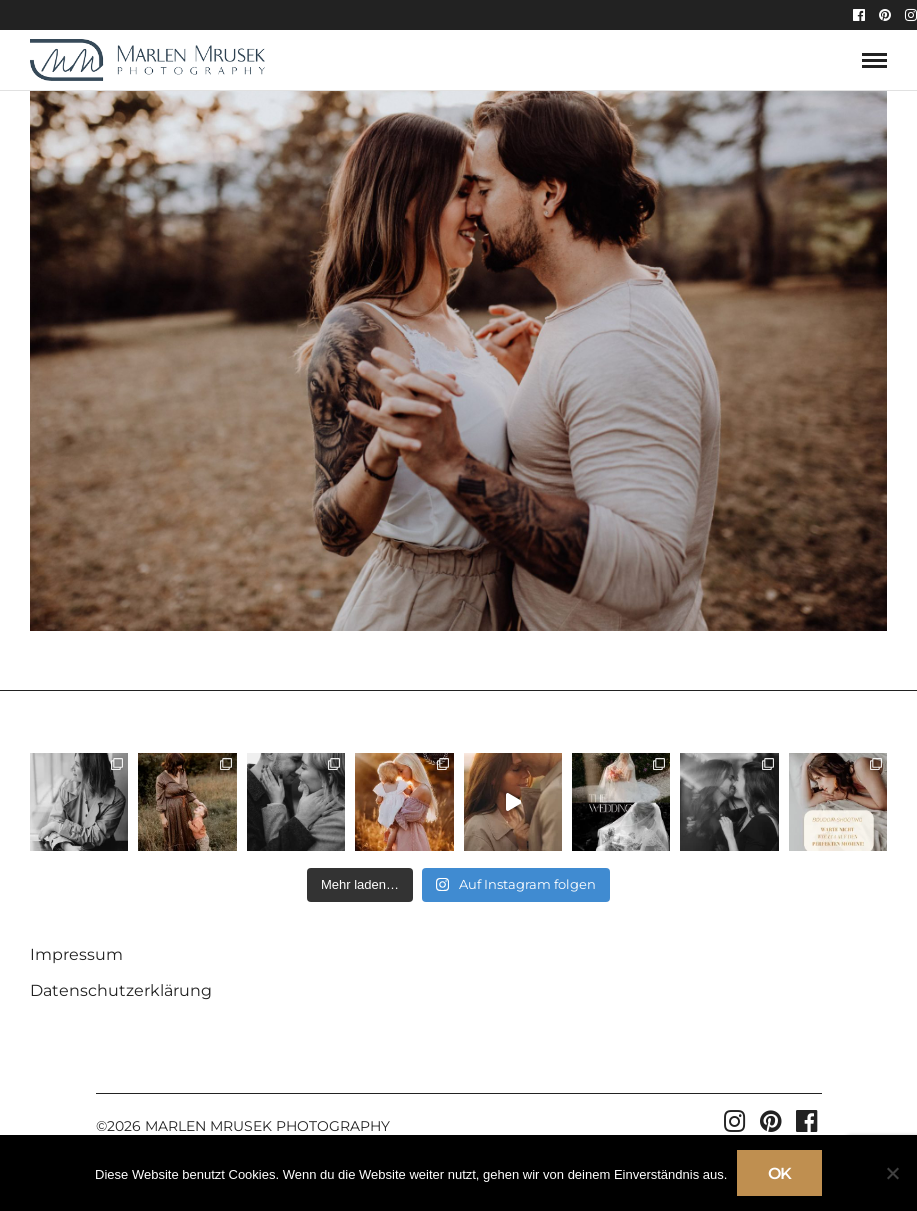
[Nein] (892, 1173)
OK (779, 1173)
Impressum (76, 954)
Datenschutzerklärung (121, 990)
